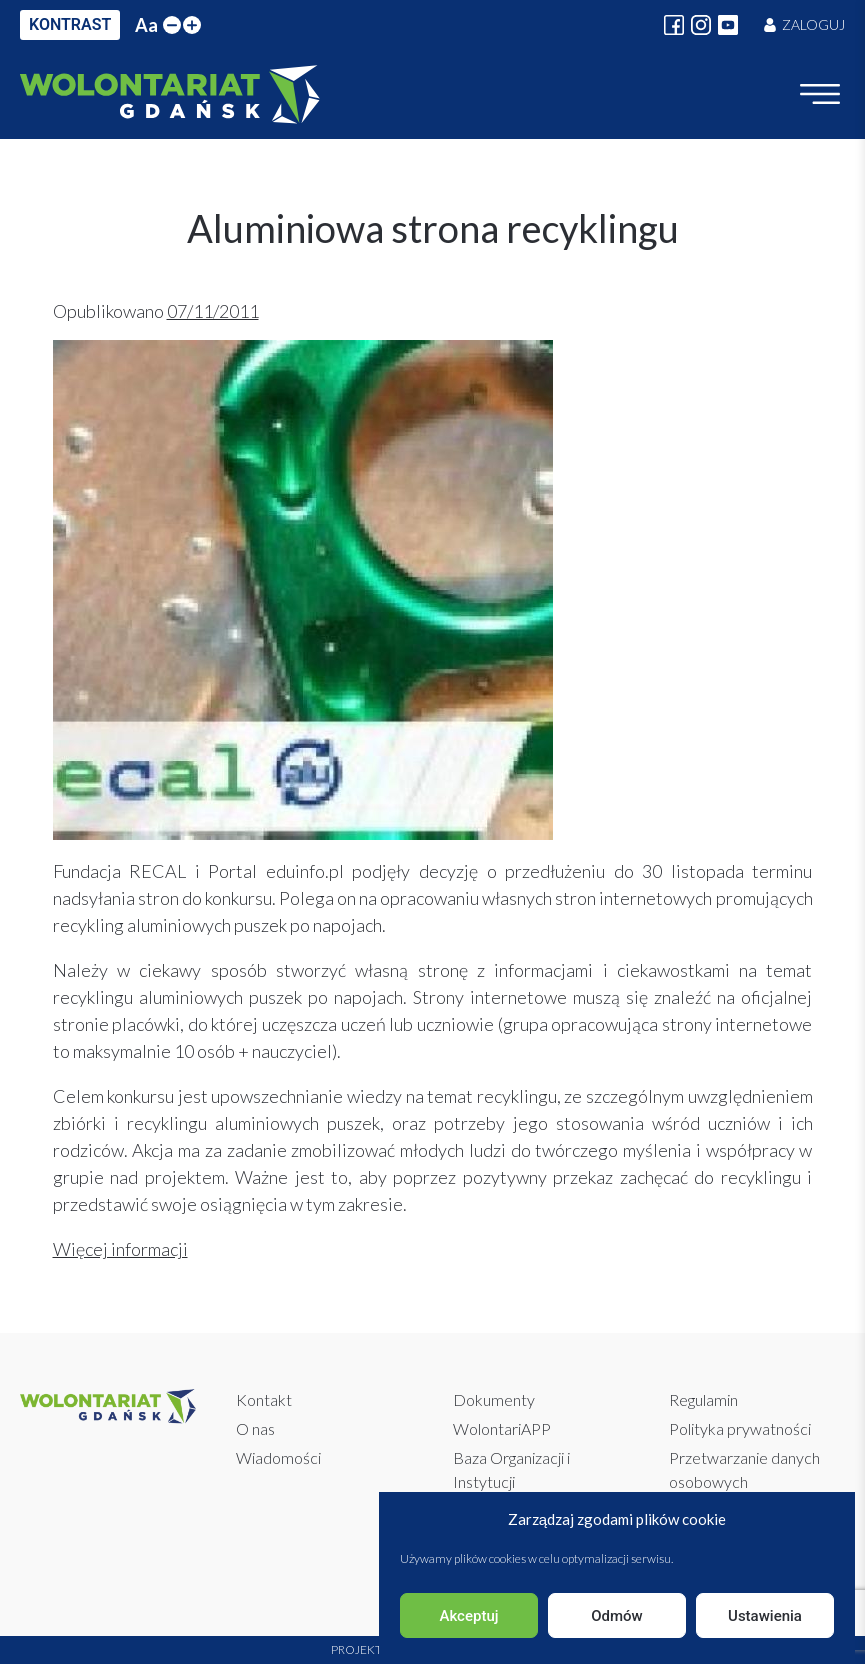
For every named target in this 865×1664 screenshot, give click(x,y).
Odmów (617, 1616)
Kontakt (264, 1399)
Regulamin (703, 1399)
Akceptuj (468, 1616)
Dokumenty (494, 1399)
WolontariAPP (502, 1428)
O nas (255, 1428)
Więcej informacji (120, 1249)
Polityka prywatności (740, 1428)
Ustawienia (765, 1616)
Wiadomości (278, 1457)
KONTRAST (70, 24)
